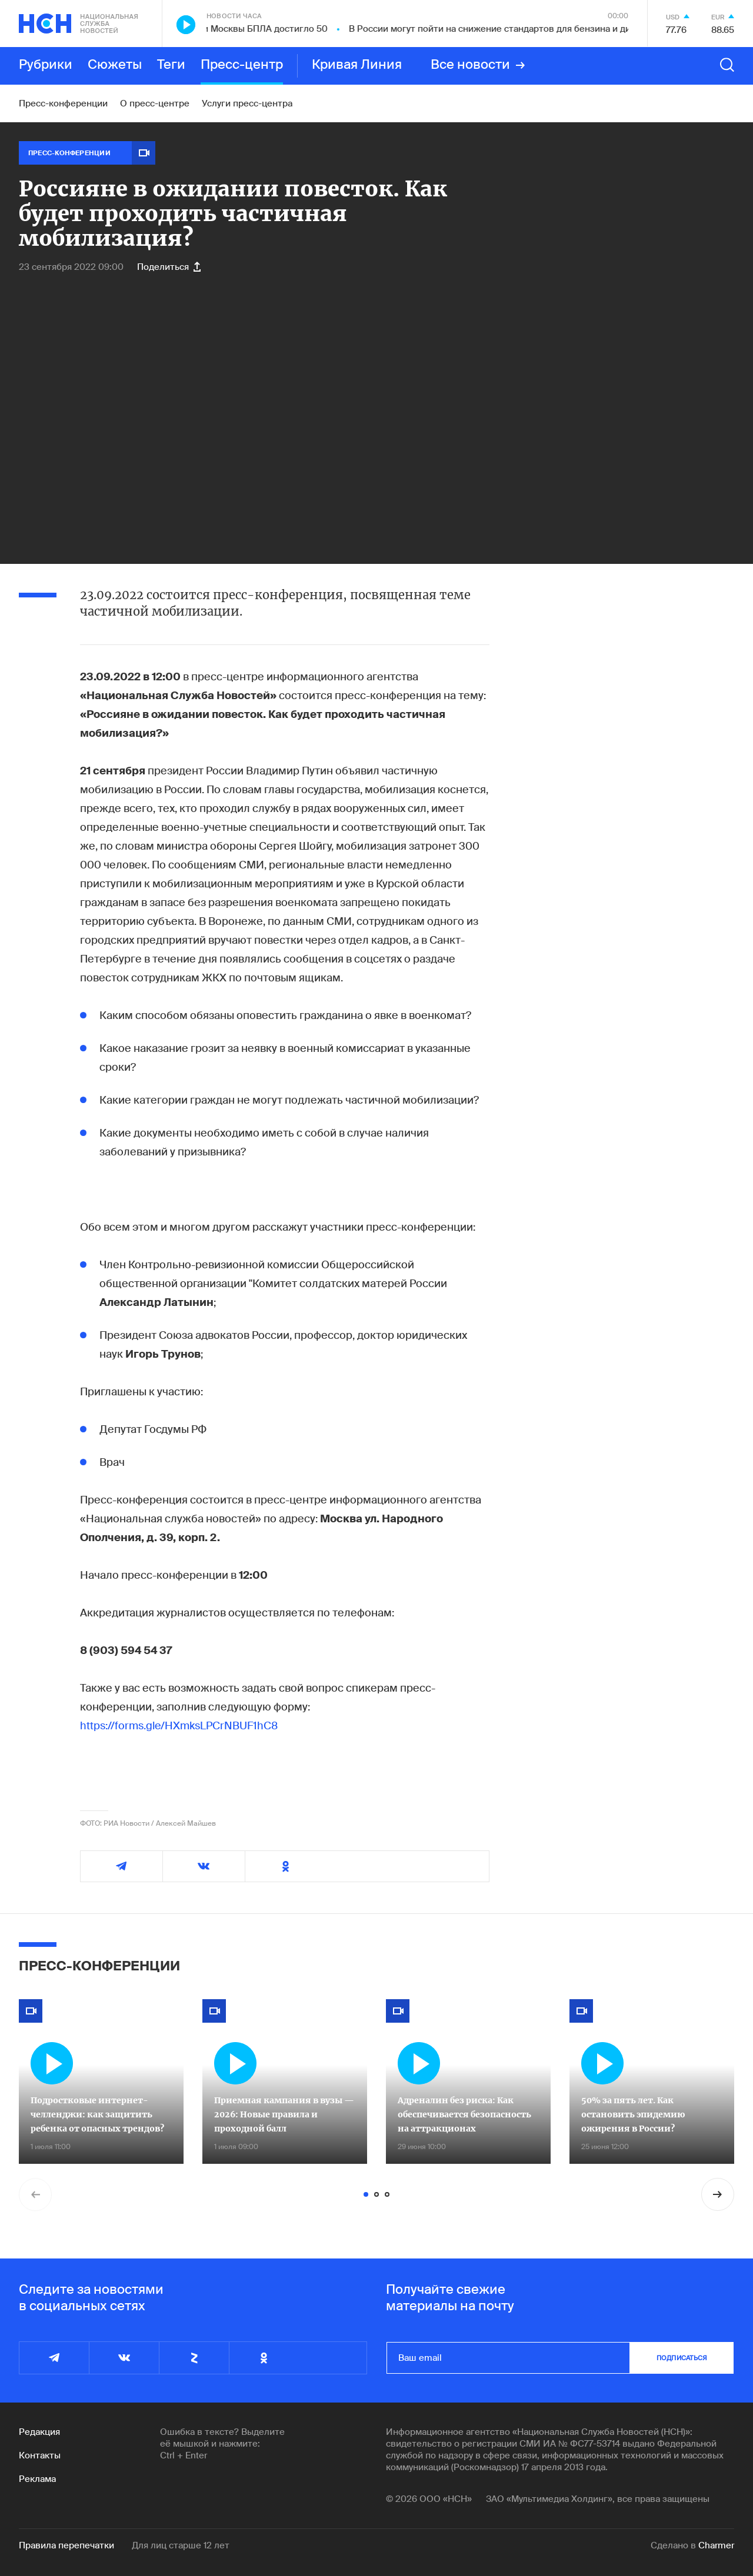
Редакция (39, 2432)
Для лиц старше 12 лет (180, 2545)
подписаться (682, 2358)
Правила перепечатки (66, 2545)
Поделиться (169, 267)
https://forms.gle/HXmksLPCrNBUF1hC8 (179, 1726)
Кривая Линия (357, 65)
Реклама (37, 2479)
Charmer (716, 2545)
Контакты (40, 2455)
